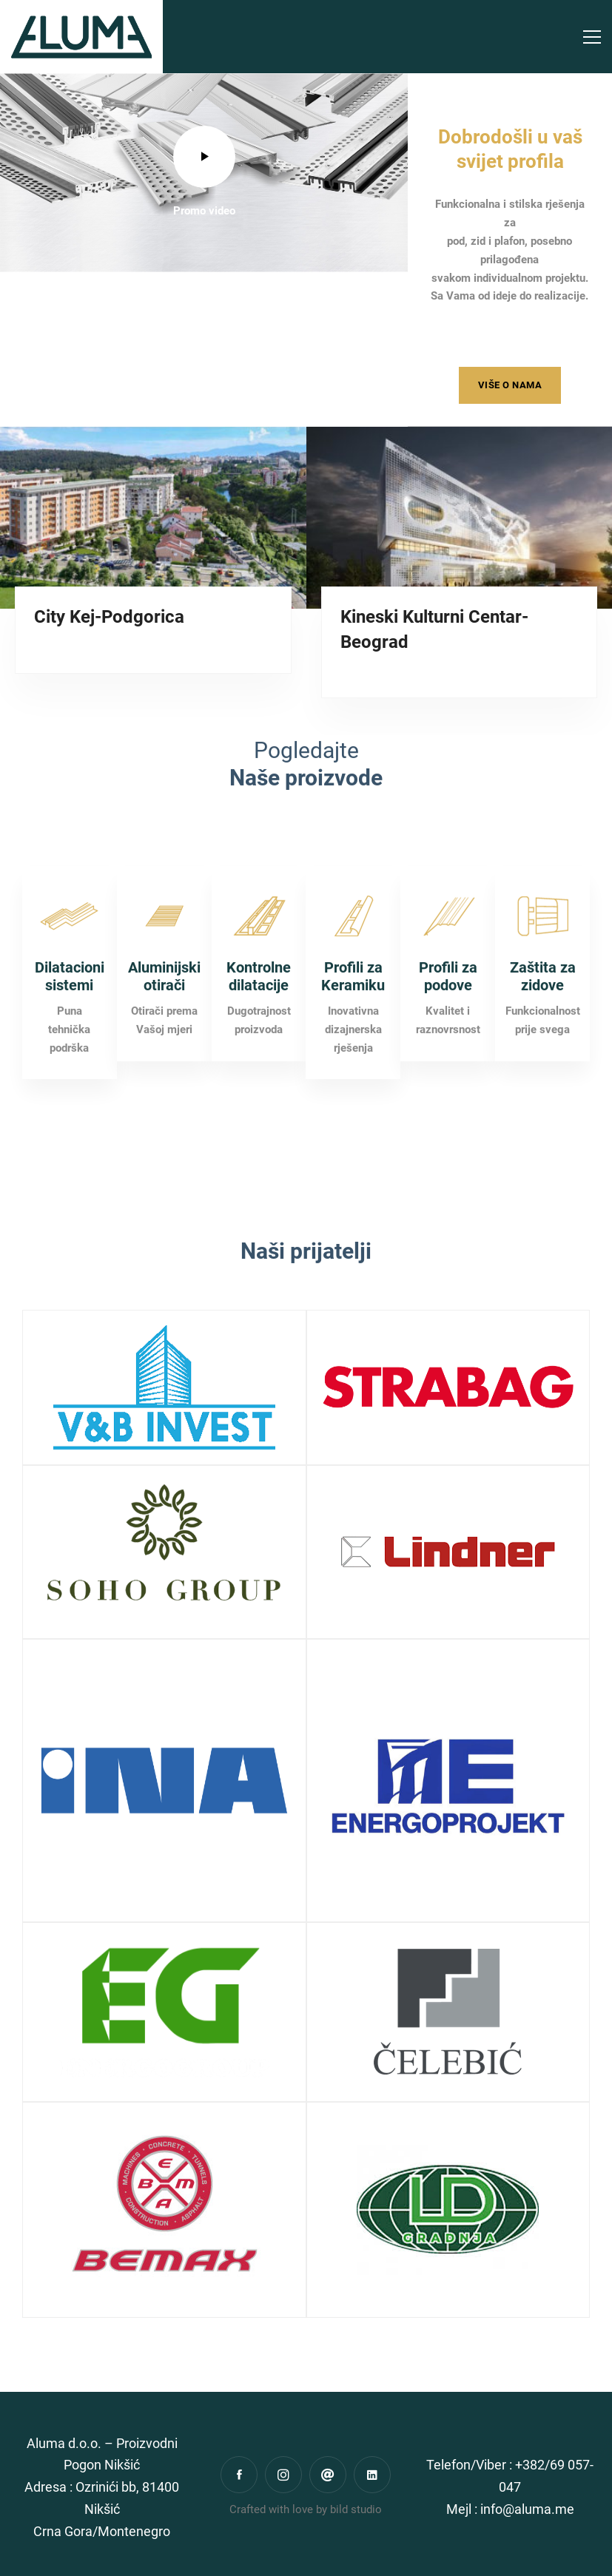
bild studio (356, 2509)
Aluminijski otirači (164, 1045)
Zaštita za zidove (543, 1045)
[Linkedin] (372, 2474)
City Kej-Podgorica (109, 616)
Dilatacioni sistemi (69, 1045)
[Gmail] (327, 2474)
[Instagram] (283, 2474)
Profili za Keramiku (353, 1045)
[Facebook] (239, 2474)
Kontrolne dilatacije (258, 1045)
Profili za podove (448, 1045)
